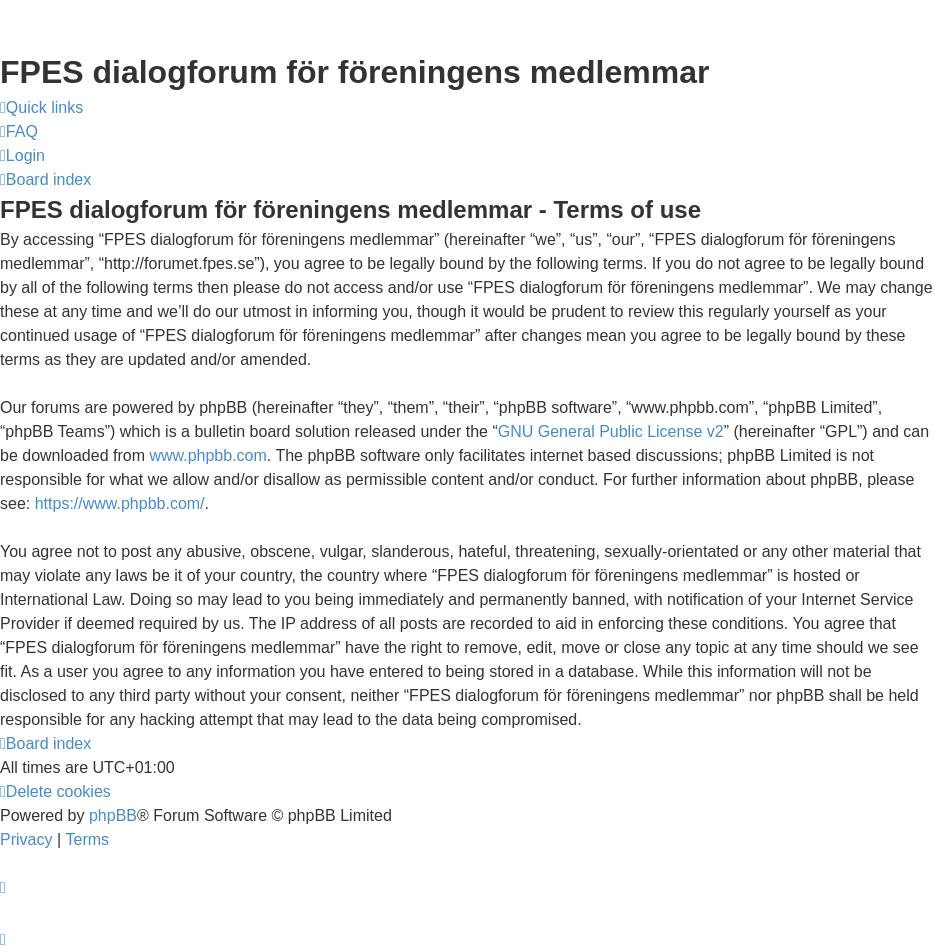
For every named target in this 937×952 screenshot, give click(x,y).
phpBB (113, 815)
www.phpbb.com (207, 455)
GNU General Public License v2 (611, 431)
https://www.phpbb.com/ (120, 503)
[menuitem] (19, 132)
